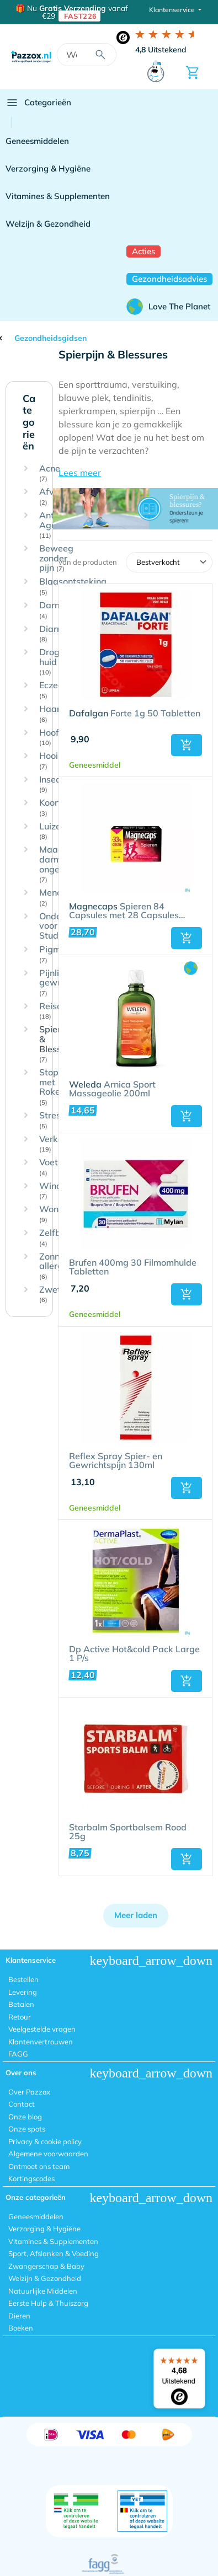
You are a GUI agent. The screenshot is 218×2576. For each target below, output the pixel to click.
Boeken (20, 2327)
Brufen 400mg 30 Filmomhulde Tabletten (132, 1267)
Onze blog (25, 2116)
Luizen (52, 831)
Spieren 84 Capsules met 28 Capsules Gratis (124, 911)
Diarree (54, 634)
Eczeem (55, 690)
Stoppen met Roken (56, 1087)
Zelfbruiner (61, 1237)
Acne (49, 473)
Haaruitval (61, 714)
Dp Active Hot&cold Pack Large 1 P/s (134, 1654)
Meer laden (135, 1915)
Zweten (55, 1294)
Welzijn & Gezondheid (48, 223)
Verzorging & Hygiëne (48, 168)
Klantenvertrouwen (40, 2041)
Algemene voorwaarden (48, 2153)
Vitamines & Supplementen (58, 196)
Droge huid (52, 661)
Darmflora (60, 610)
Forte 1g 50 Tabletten (134, 714)
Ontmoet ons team (39, 2166)
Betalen (21, 2004)
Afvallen (56, 496)
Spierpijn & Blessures (59, 1044)
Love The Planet (168, 306)
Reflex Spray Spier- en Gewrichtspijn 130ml (115, 1461)
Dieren (19, 2315)
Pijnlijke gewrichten (62, 982)
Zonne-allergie (54, 1266)
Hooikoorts (61, 760)
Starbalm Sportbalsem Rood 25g (128, 1832)
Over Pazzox (29, 2091)
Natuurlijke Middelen (42, 2290)
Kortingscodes (31, 2178)
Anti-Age (49, 525)
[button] (135, 472)
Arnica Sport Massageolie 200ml (112, 1089)
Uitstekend (161, 50)
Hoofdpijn (59, 737)
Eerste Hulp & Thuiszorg (48, 2303)
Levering (22, 1992)
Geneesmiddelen (37, 141)
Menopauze (63, 897)
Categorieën (38, 102)
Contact (21, 2104)
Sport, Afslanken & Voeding (53, 2253)
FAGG (18, 2053)
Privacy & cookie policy (45, 2141)
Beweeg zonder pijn (56, 558)
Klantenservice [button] (172, 10)
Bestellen (23, 1979)
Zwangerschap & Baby (46, 2266)
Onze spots (26, 2128)
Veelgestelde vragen (42, 2029)
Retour (19, 2016)
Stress (52, 1120)
